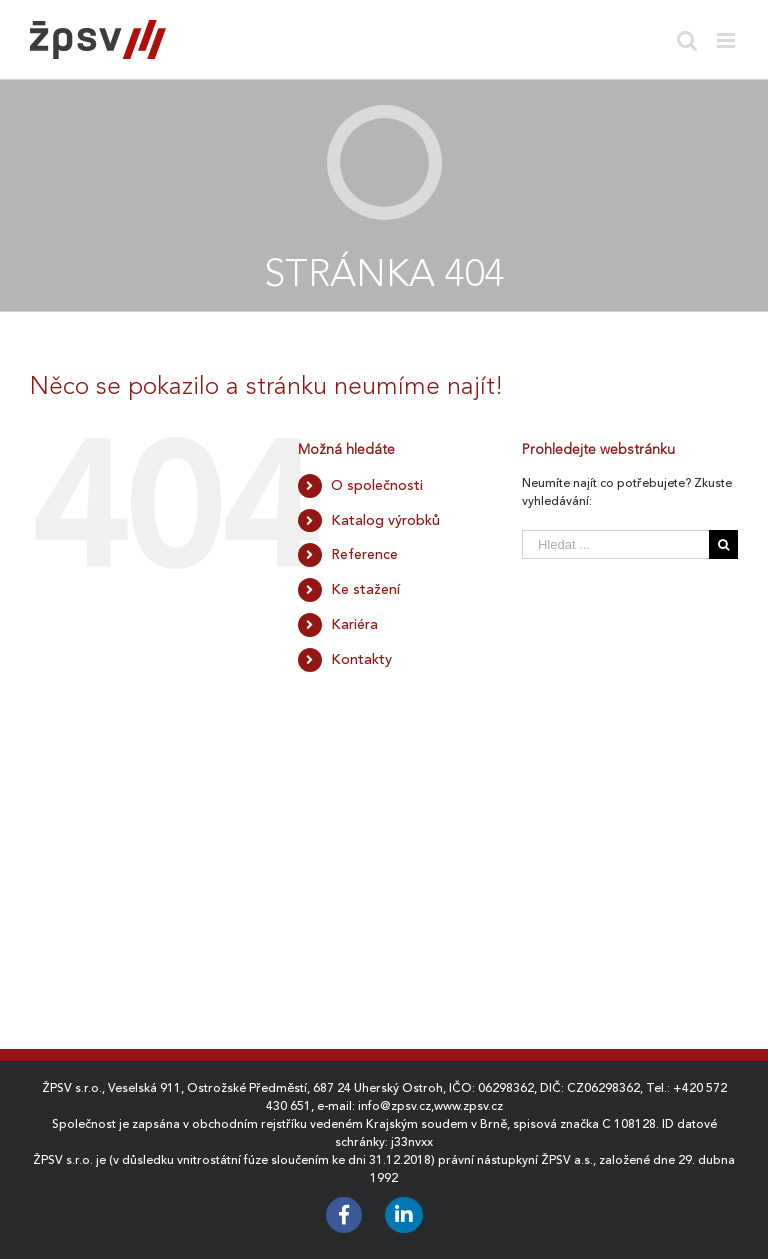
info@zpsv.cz (394, 1106)
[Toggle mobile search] (687, 40)
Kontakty (361, 659)
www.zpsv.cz (468, 1106)
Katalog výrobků (385, 520)
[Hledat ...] (615, 544)
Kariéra (354, 624)
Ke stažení (365, 589)
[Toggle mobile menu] (727, 40)
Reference (364, 554)
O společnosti (377, 485)
